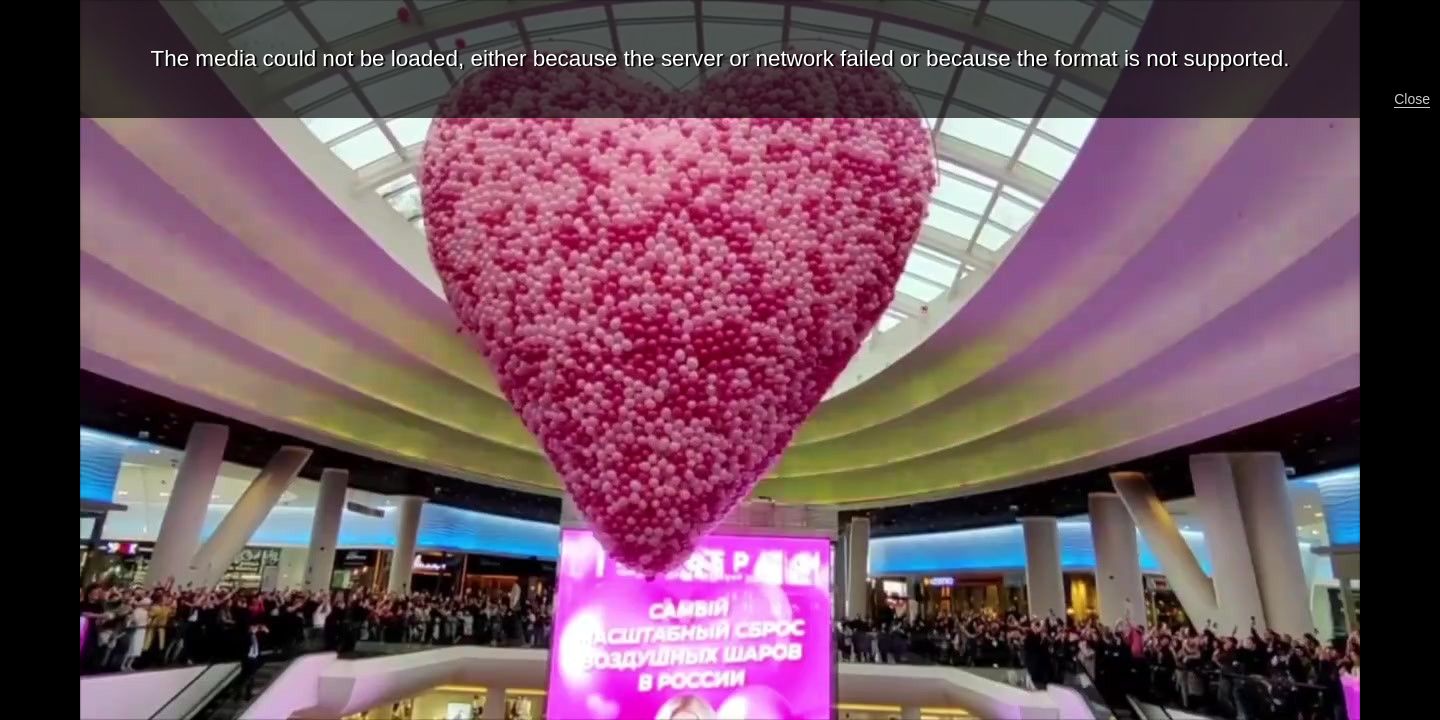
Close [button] (1412, 99)
